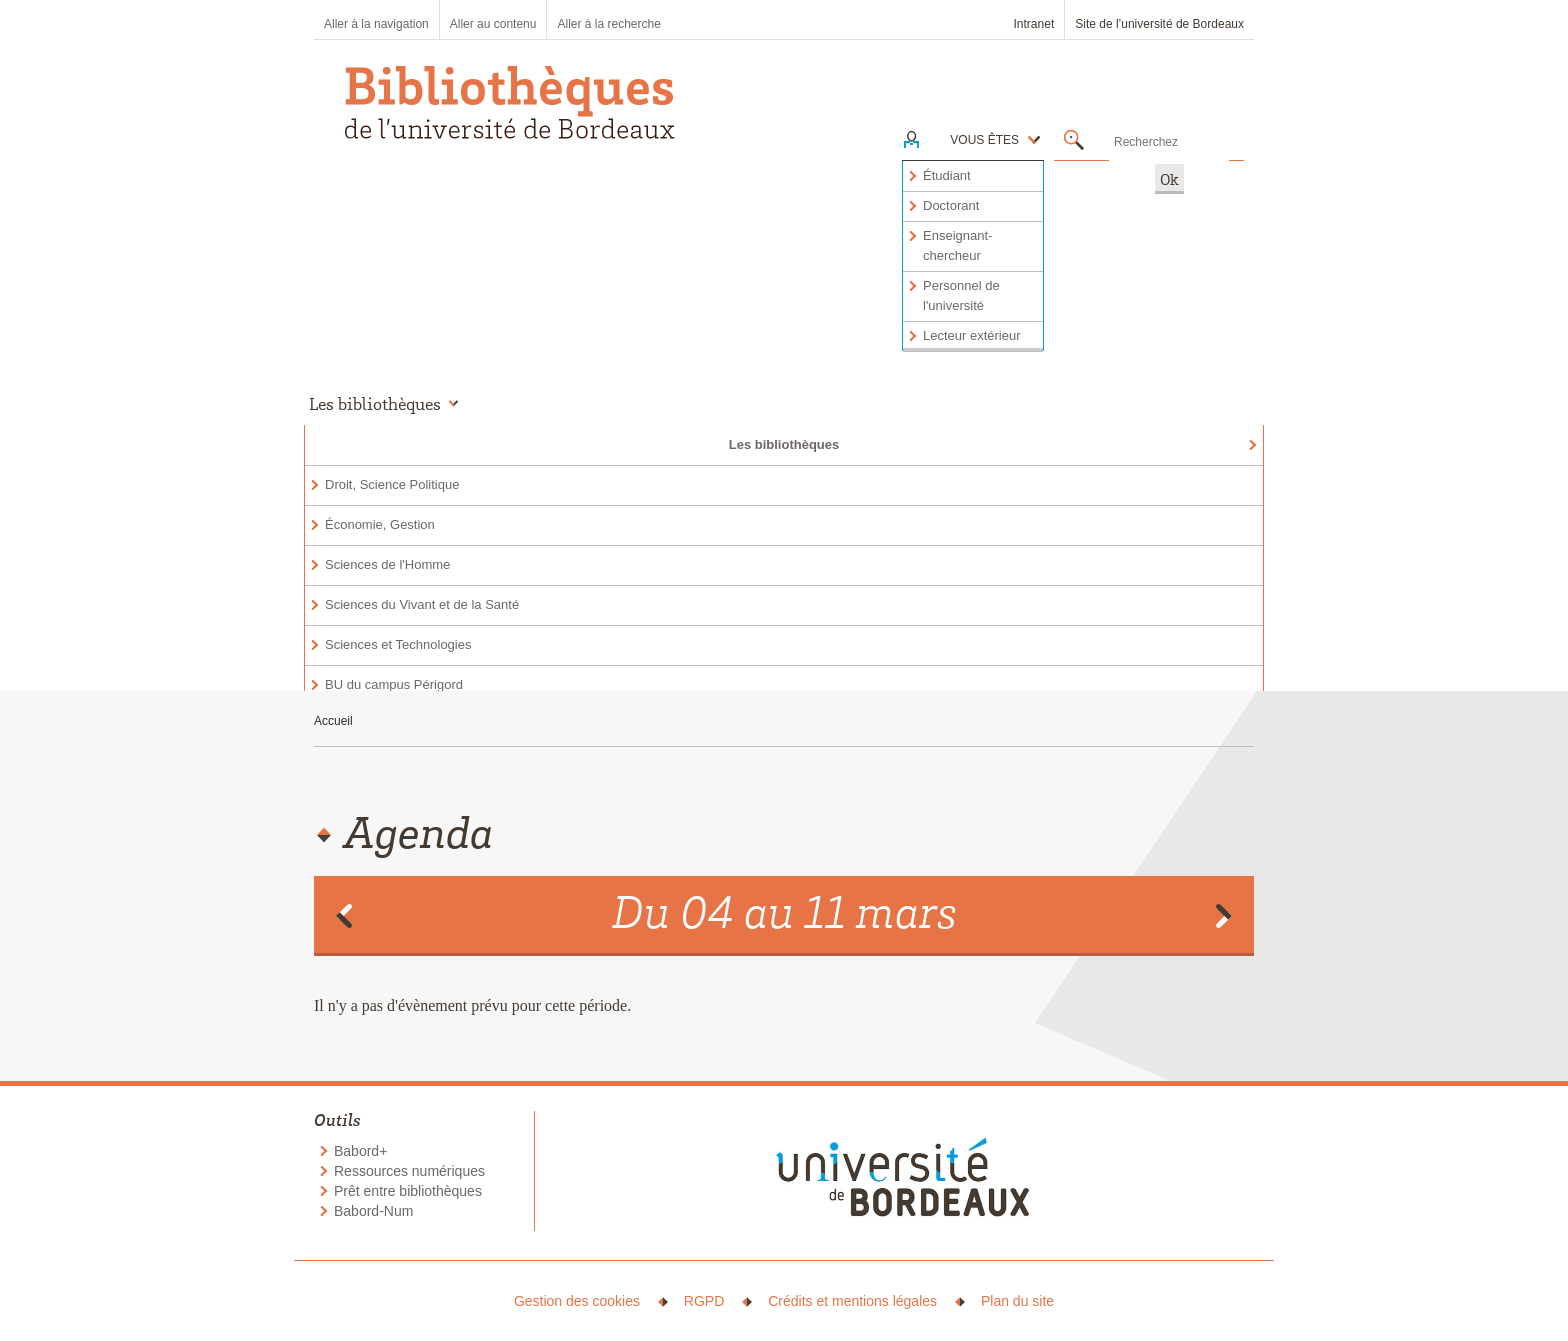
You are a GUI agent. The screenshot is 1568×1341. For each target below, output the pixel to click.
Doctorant (951, 205)
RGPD (704, 1301)
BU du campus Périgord (394, 684)
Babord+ (360, 1151)
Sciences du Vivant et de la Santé (422, 604)
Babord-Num (373, 1211)
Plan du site (1017, 1301)
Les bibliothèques (784, 444)
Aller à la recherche (608, 24)
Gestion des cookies (577, 1301)
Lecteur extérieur (972, 335)
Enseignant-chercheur (957, 245)
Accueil (333, 721)
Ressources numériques (409, 1171)
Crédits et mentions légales (852, 1301)
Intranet (1034, 24)
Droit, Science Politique (392, 484)
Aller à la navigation (376, 24)
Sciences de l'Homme (387, 564)
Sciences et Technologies (398, 644)
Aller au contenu (493, 24)
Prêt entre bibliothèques (408, 1191)
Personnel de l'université (961, 295)
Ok (1169, 179)
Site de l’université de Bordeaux (1159, 24)
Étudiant (947, 175)
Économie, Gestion (380, 524)
